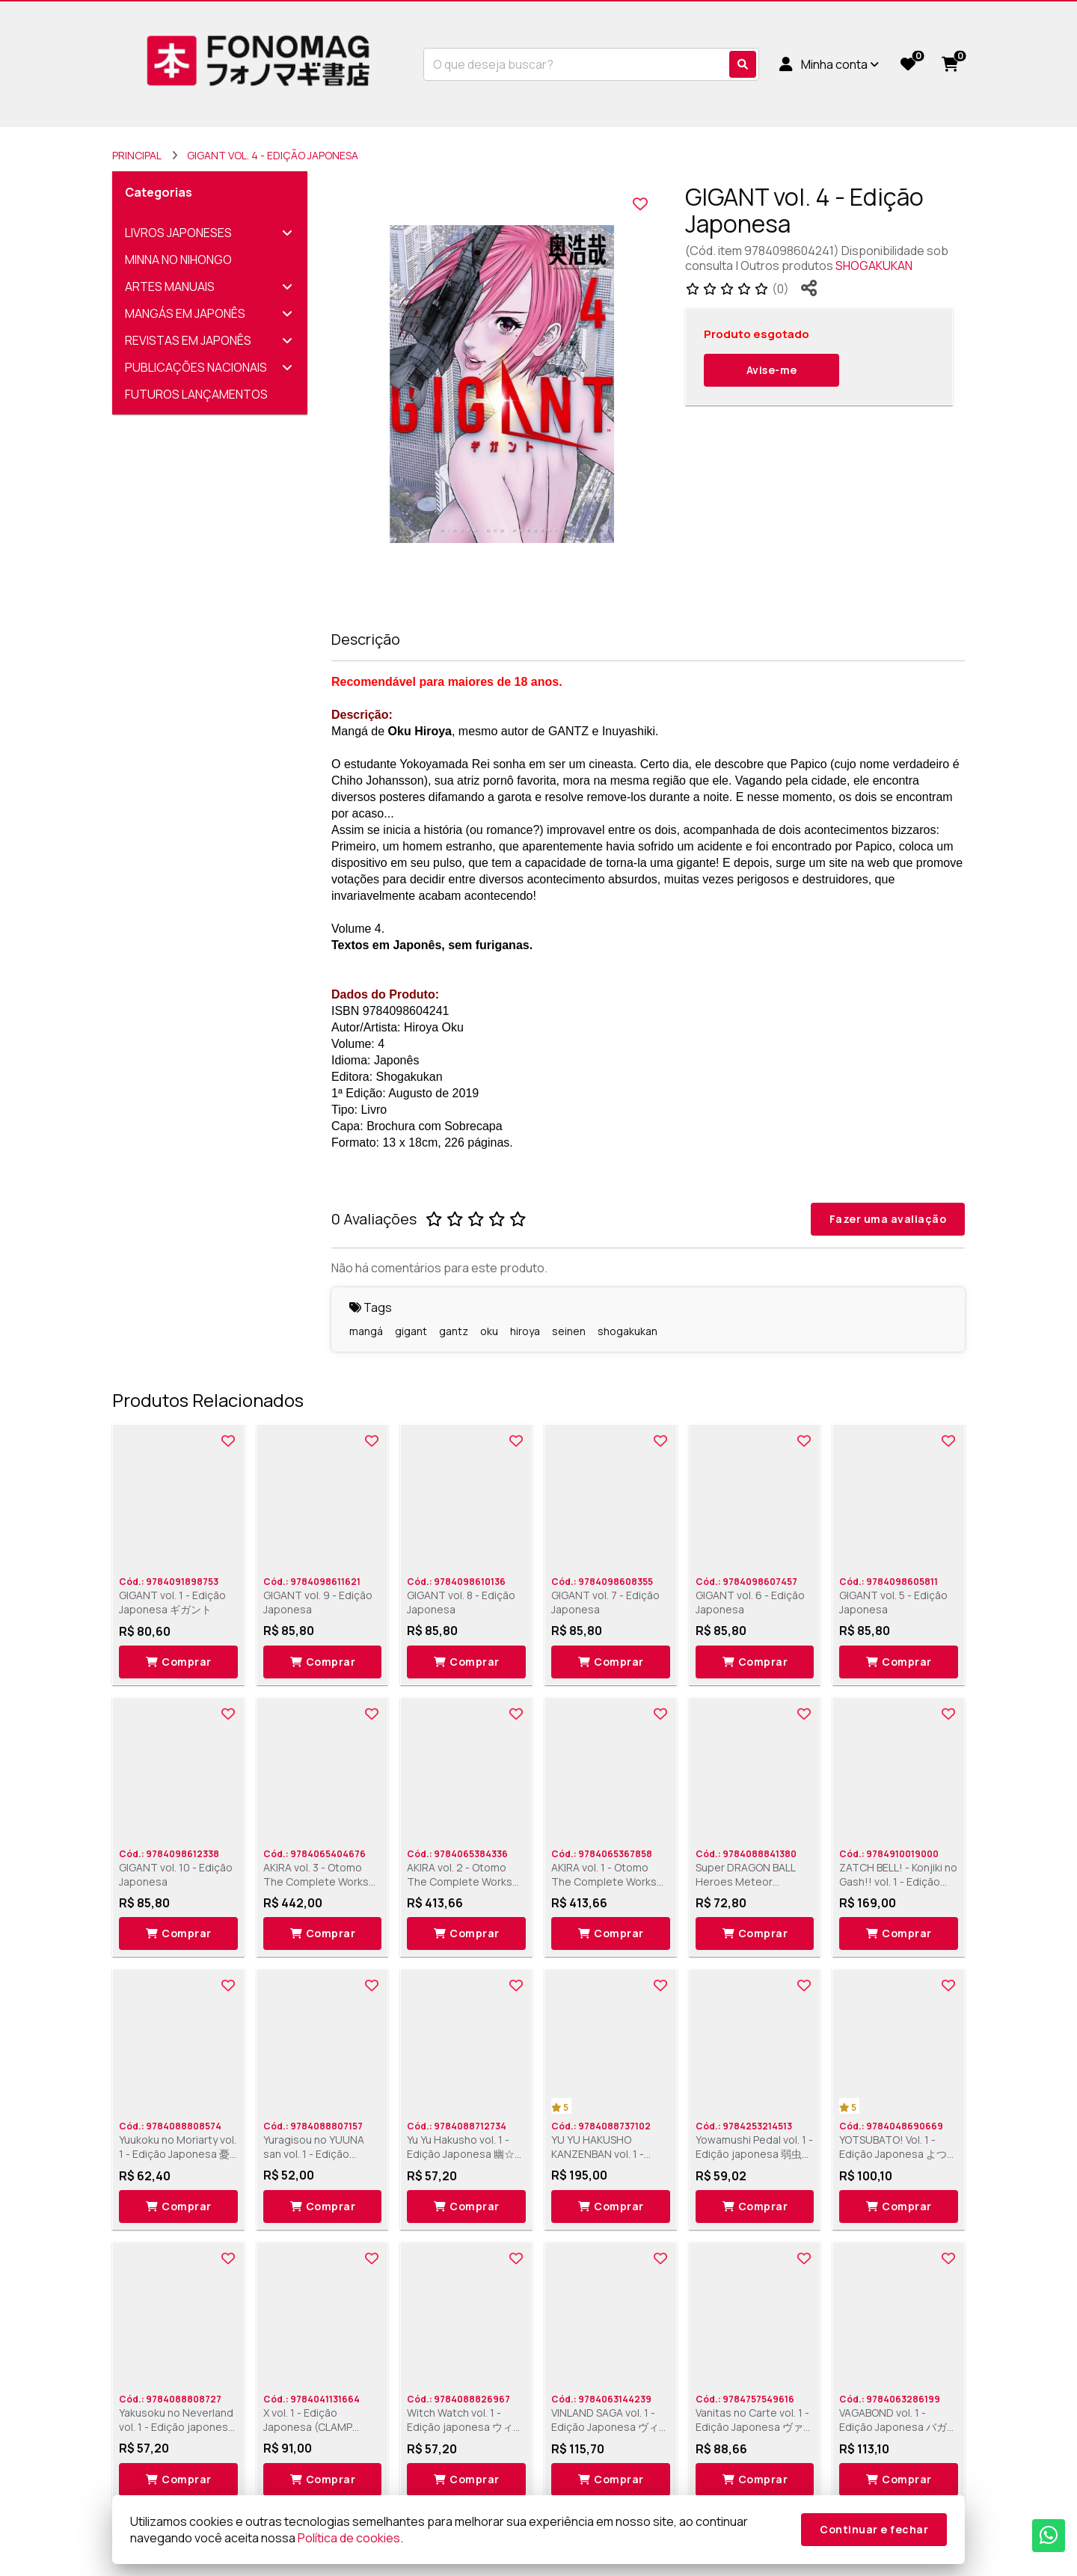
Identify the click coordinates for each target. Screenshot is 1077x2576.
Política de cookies (349, 2538)
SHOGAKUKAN (873, 265)
